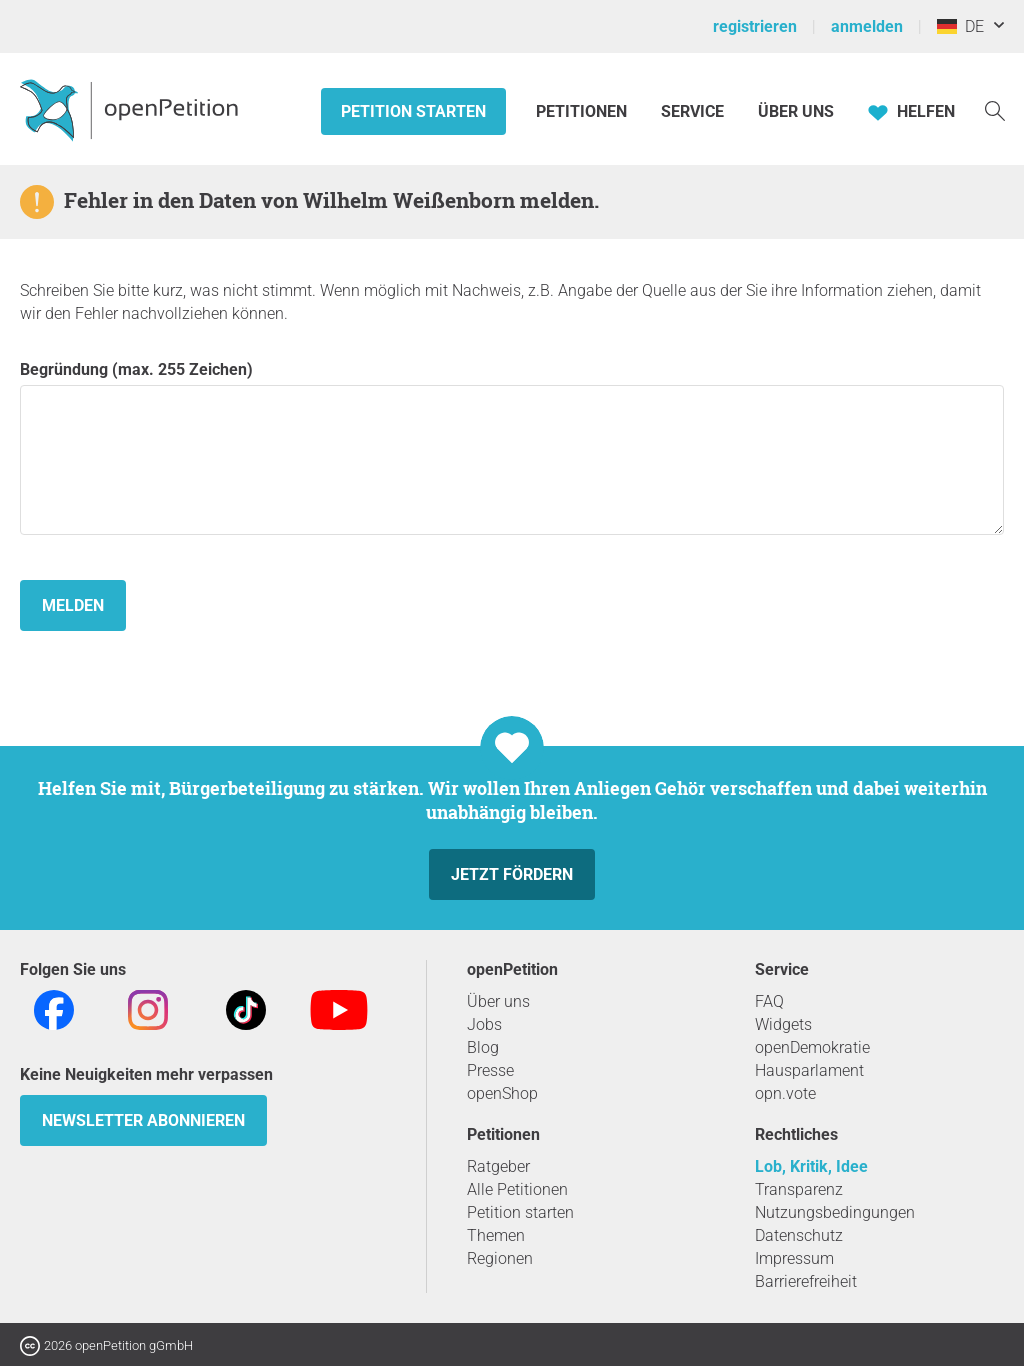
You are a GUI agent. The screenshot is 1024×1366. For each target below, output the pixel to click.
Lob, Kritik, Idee (811, 1166)
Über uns (498, 1001)
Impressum (794, 1258)
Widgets (783, 1024)
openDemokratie (812, 1047)
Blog (483, 1047)
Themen (496, 1235)
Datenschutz (799, 1235)
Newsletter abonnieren (143, 1120)
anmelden (867, 26)
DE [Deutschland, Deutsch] (960, 26)
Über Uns (796, 111)
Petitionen (583, 111)
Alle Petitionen (517, 1189)
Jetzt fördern (512, 874)
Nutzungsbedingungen (835, 1212)
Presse (490, 1070)
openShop (502, 1093)
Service (692, 111)
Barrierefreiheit (806, 1281)
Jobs (484, 1024)
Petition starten (413, 111)
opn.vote (785, 1093)
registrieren (755, 26)
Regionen (500, 1258)
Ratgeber (498, 1166)
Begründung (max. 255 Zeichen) (512, 447)
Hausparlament (809, 1070)
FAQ (769, 1001)
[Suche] (995, 109)
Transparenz (799, 1189)
